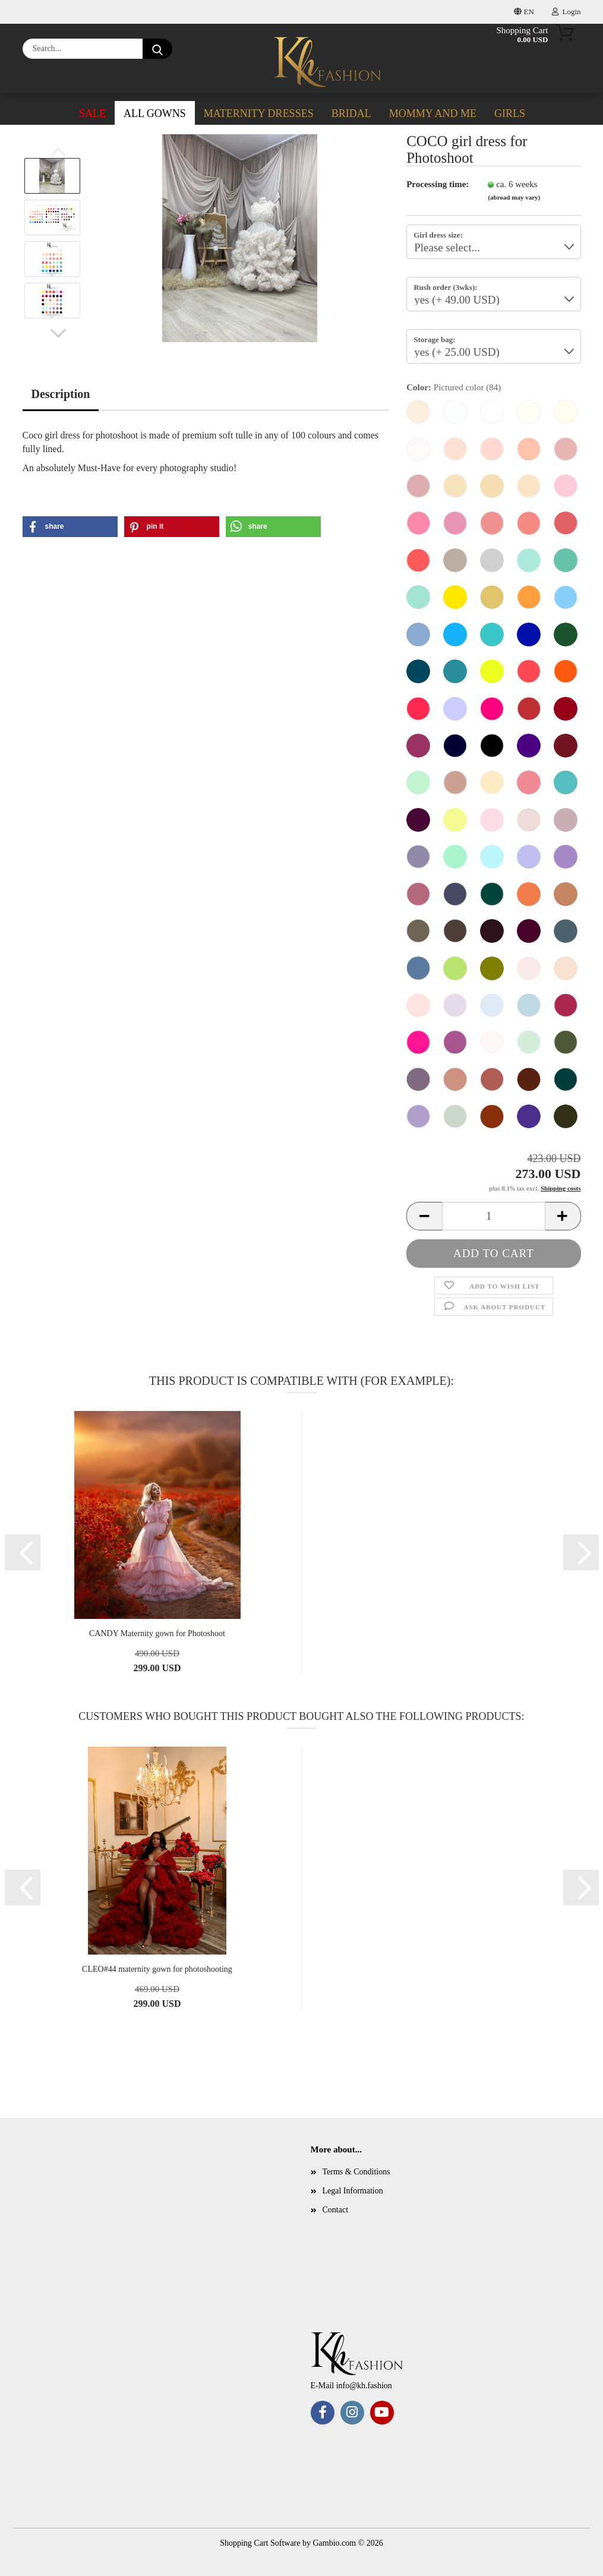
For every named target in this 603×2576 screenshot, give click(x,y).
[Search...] (157, 49)
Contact (336, 2209)
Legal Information (353, 2190)
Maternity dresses (259, 113)
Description (60, 393)
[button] (58, 333)
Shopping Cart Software (260, 2543)
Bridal (351, 113)
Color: (453, 387)
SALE (92, 113)
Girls (509, 113)
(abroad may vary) (514, 197)
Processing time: (437, 184)
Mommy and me (432, 113)
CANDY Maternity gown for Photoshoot (157, 1633)
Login (566, 11)
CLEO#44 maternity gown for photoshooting (157, 1969)
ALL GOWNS (155, 113)
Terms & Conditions (356, 2171)
